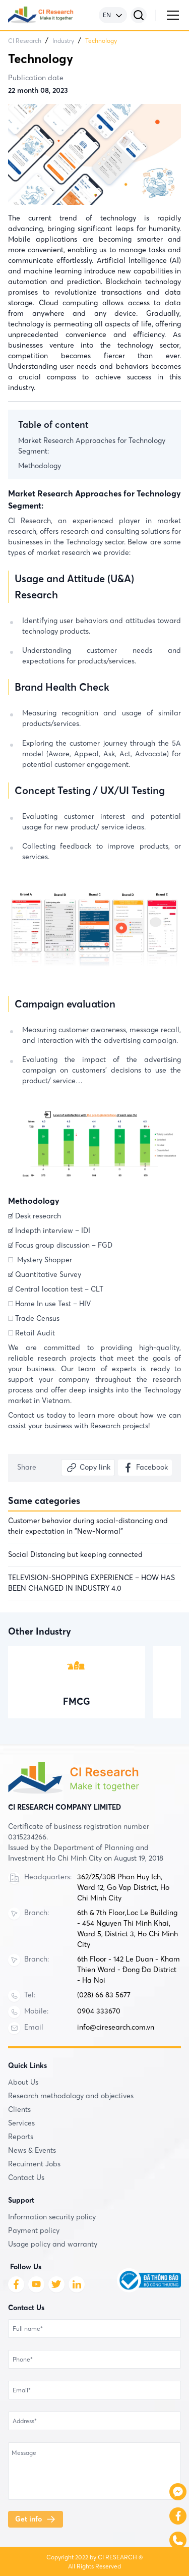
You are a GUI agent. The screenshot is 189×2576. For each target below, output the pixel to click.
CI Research (24, 40)
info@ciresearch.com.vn (115, 2027)
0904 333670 (98, 2010)
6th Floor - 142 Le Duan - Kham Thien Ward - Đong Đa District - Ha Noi (128, 1969)
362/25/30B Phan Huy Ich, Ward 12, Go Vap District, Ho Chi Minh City (123, 1887)
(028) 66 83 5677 (104, 1994)
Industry (63, 40)
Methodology (39, 465)
